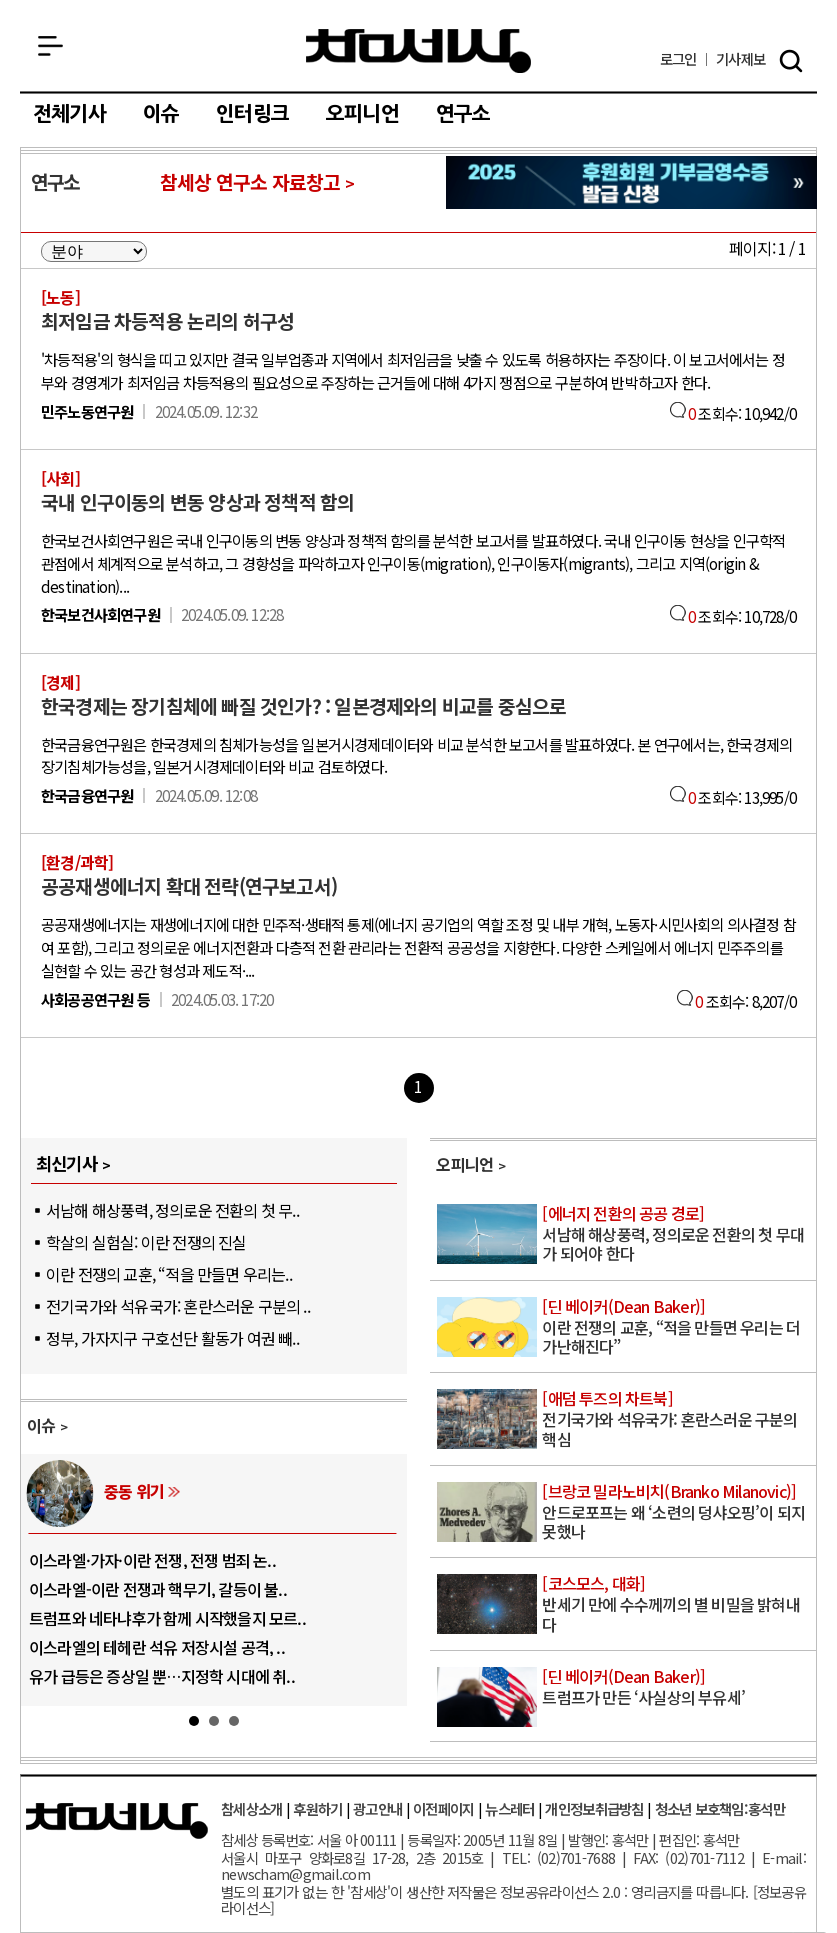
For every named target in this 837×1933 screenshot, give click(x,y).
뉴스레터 (509, 1808)
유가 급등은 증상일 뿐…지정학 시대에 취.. (162, 1676)
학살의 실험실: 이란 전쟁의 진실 (146, 1242)
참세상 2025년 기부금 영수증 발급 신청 (631, 182)
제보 (740, 59)
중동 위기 (134, 1491)
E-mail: (784, 1857)
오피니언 (362, 114)
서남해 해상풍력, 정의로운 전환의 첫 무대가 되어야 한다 (677, 1234)
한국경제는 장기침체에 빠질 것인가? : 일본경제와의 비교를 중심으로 (303, 706)
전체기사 (69, 114)
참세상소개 (251, 1808)
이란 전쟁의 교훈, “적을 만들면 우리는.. (169, 1274)
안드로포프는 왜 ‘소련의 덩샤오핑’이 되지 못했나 (677, 1512)
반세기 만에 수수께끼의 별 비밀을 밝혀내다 (677, 1604)
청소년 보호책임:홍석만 (720, 1808)
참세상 (418, 51)
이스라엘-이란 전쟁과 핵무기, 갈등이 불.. (158, 1589)
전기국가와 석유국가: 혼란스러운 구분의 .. (178, 1306)
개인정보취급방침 (594, 1808)
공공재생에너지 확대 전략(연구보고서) (189, 886)
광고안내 (377, 1808)
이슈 (161, 114)
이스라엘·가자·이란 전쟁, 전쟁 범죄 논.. (152, 1560)
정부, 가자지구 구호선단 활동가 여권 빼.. (172, 1338)
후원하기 (317, 1808)
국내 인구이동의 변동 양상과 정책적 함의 (197, 502)
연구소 (463, 114)
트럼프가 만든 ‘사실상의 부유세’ (677, 1688)
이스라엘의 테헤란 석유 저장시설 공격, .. (157, 1647)
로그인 (678, 59)
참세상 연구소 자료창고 (250, 182)
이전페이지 (443, 1808)
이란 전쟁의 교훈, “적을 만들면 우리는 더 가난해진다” (677, 1327)
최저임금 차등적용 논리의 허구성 (167, 321)
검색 (791, 61)
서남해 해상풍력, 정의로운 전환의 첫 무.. (172, 1210)
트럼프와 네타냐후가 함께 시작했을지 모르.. (167, 1618)
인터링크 (252, 114)
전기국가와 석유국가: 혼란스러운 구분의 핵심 (677, 1419)
